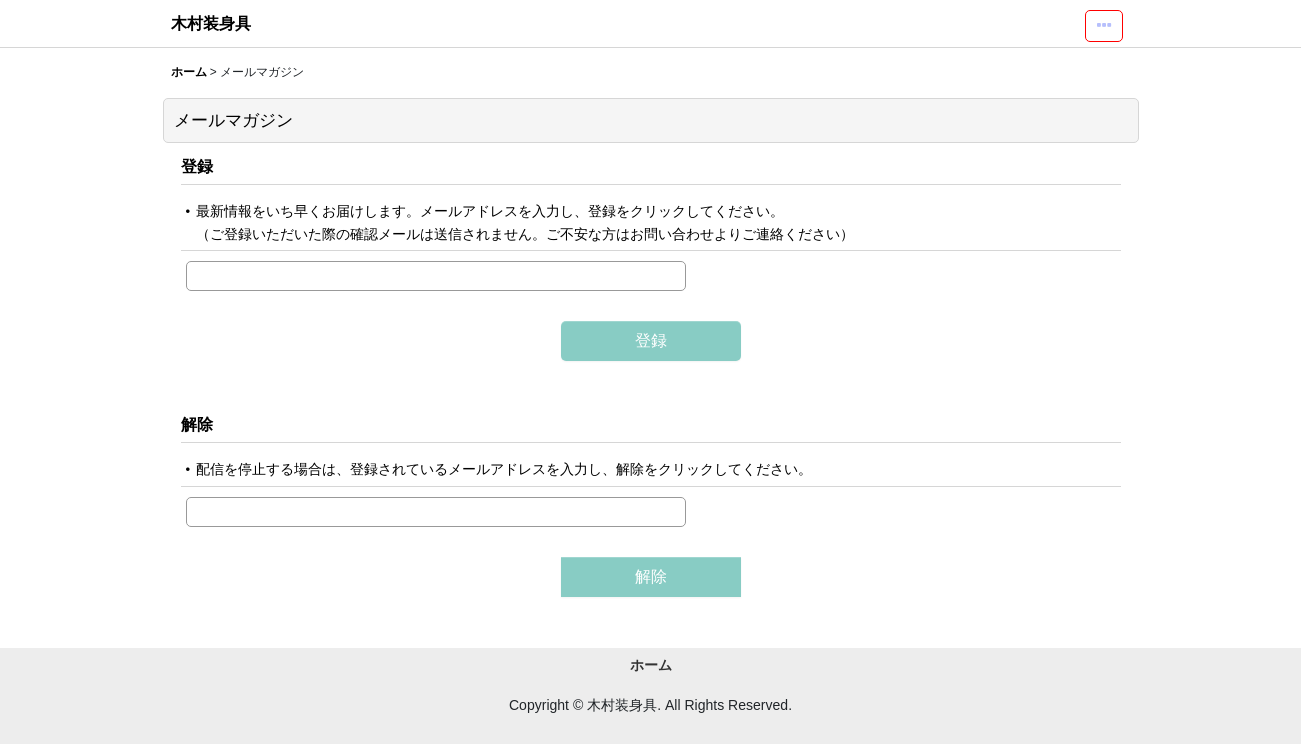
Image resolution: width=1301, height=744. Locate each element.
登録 (197, 166)
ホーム (651, 665)
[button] (1104, 26)
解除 (197, 424)
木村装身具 (211, 23)
